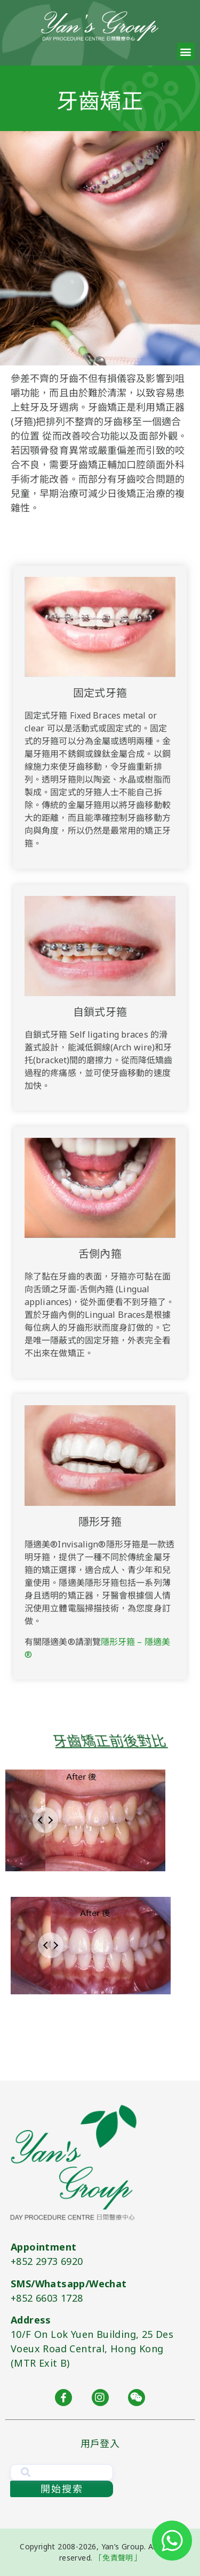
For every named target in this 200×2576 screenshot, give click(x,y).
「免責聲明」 (118, 2558)
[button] (186, 51)
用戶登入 (100, 2443)
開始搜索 (62, 2489)
